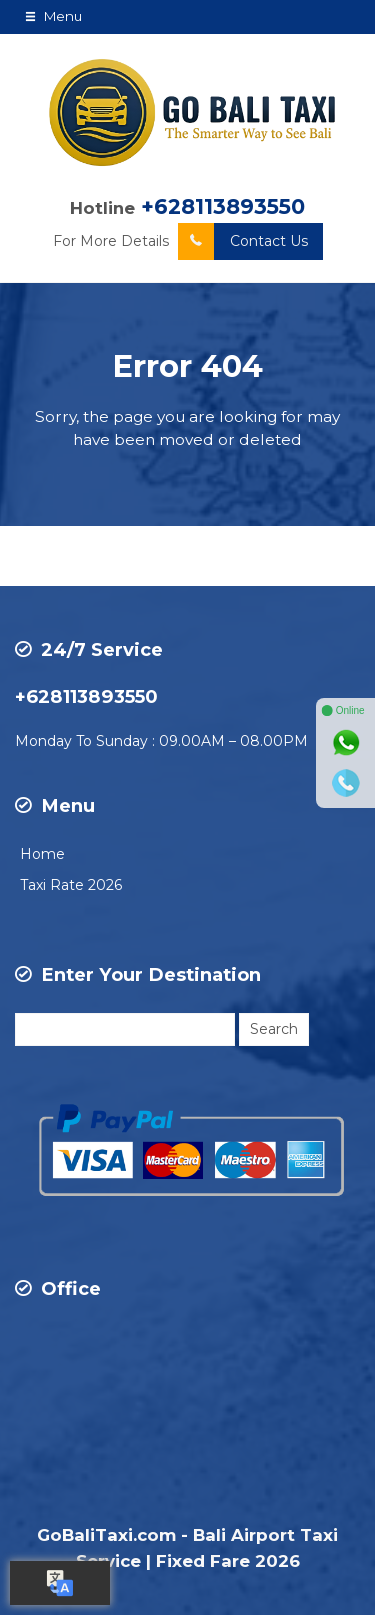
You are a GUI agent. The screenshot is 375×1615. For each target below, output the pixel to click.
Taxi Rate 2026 (71, 885)
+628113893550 (223, 206)
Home (42, 854)
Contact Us (243, 241)
